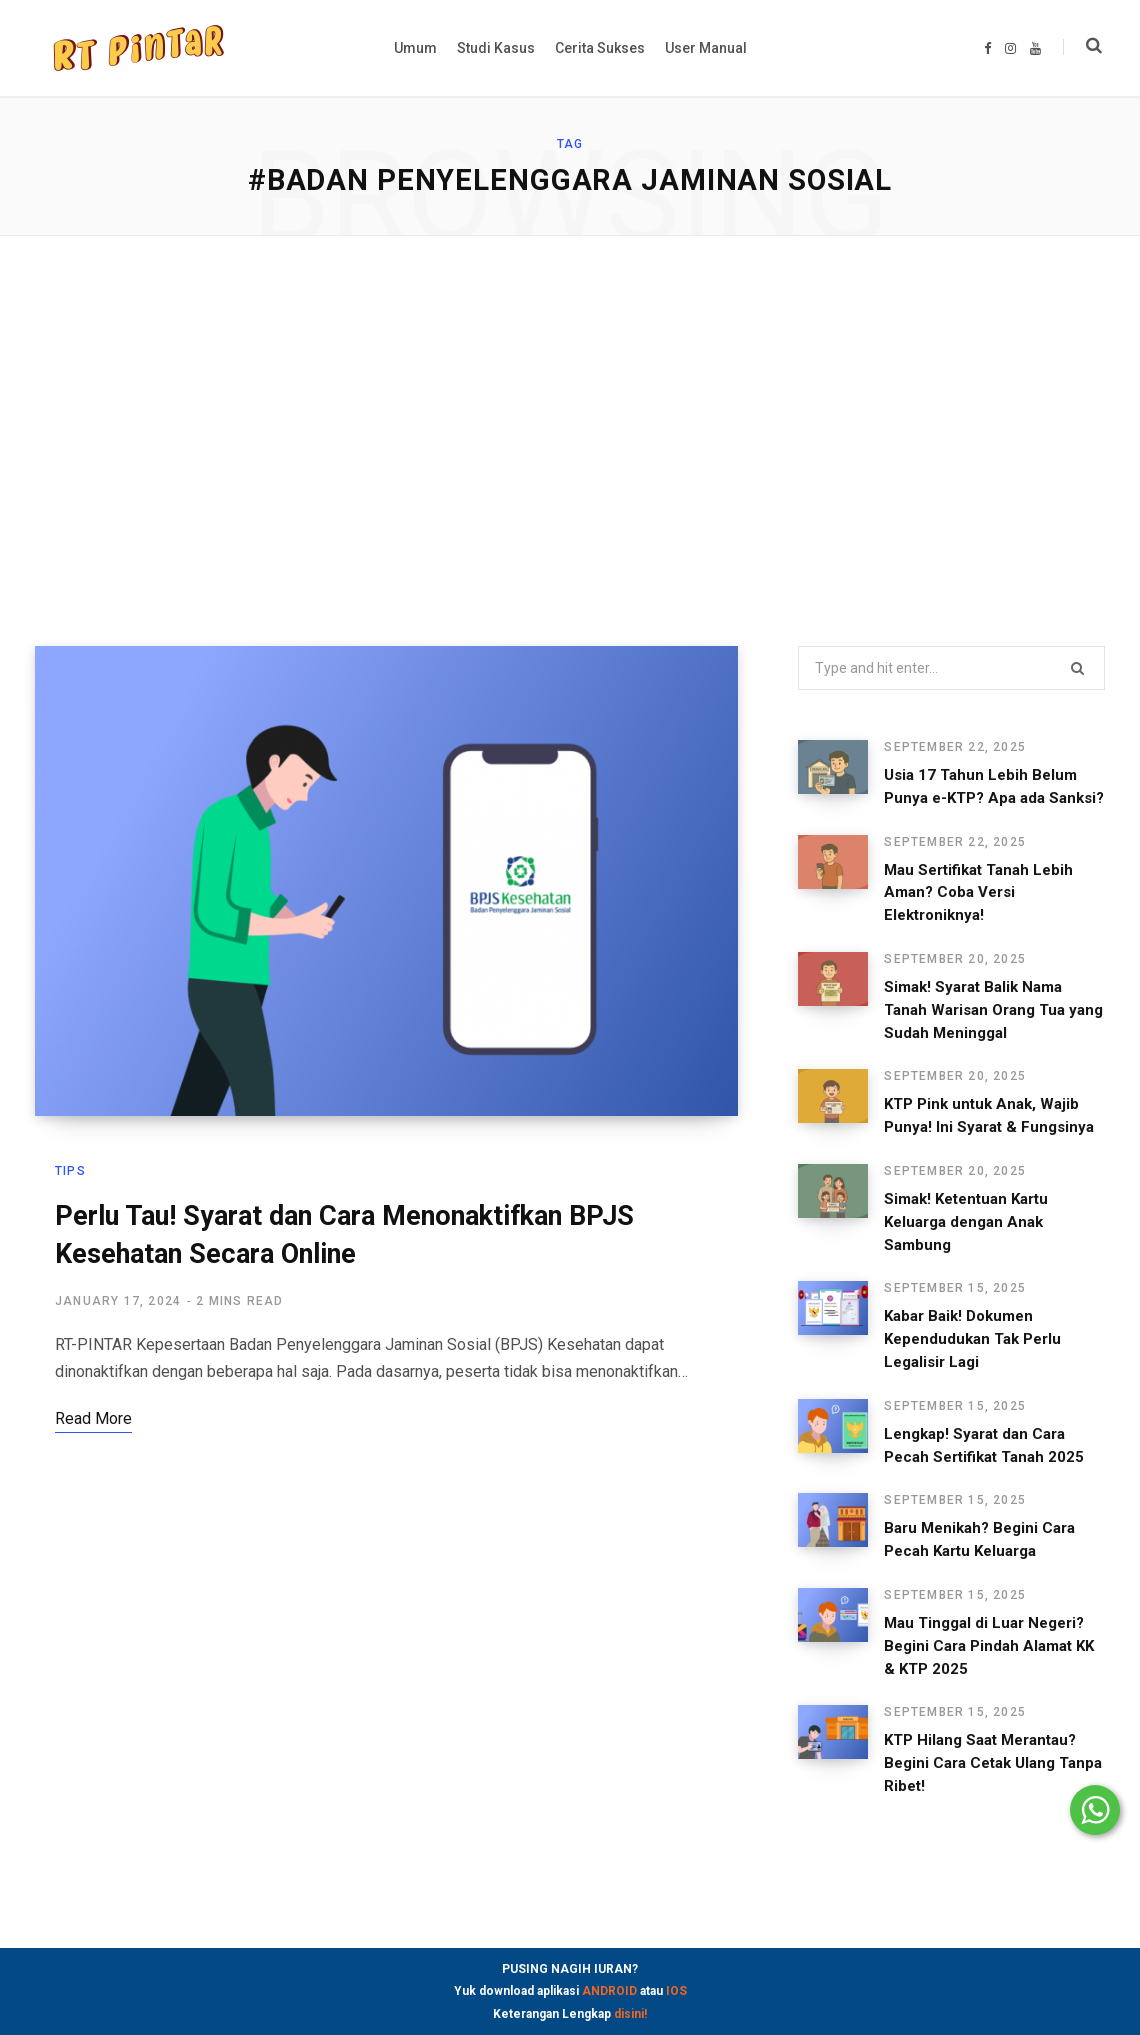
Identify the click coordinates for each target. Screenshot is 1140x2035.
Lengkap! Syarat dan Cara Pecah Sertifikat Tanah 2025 (984, 1445)
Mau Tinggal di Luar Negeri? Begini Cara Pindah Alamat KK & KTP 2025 (989, 1646)
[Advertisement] (570, 441)
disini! (630, 2014)
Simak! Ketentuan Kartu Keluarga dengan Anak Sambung (966, 1222)
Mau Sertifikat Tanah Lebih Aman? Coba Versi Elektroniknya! (978, 893)
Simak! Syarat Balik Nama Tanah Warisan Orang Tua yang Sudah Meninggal (993, 1010)
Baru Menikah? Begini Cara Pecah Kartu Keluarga (979, 1539)
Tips (70, 1171)
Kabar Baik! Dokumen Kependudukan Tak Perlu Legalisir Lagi (972, 1339)
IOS (676, 1991)
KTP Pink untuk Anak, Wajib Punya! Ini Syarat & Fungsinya (989, 1115)
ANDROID (609, 1991)
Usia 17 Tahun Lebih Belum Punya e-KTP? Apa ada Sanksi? (994, 786)
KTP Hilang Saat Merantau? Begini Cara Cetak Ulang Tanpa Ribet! (993, 1763)
